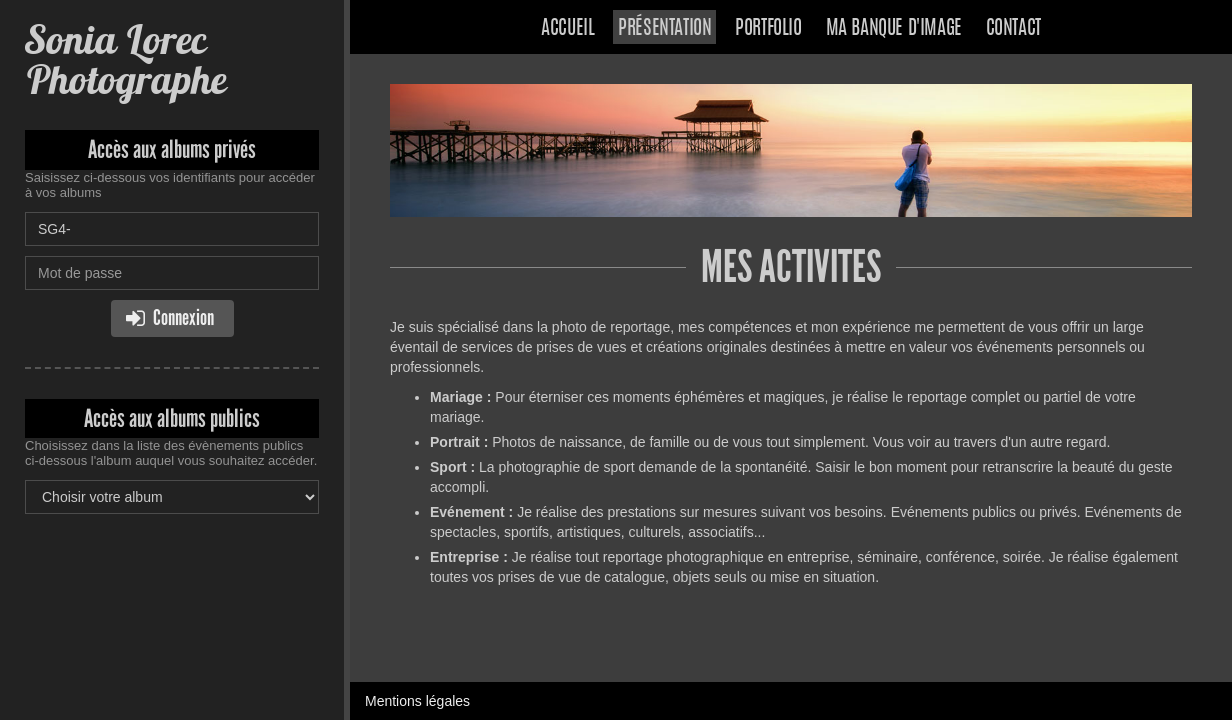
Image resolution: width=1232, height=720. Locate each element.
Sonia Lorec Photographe (125, 59)
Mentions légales (417, 701)
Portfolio (768, 29)
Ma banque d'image (894, 29)
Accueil (567, 29)
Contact (1013, 29)
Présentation (664, 29)
